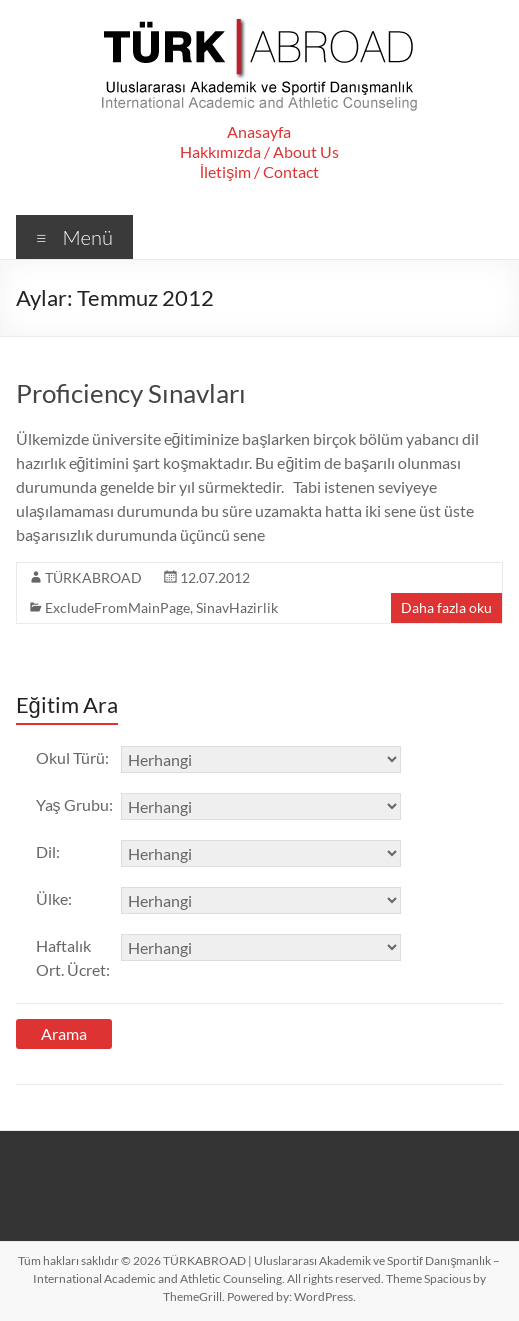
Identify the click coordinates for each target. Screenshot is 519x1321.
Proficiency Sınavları (131, 393)
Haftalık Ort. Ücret (73, 957)
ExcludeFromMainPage (117, 607)
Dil (48, 851)
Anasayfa (259, 131)
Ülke (54, 898)
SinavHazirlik (237, 607)
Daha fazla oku (446, 607)
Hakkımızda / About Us (259, 151)
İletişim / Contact (259, 171)
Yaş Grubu (74, 804)
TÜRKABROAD (93, 577)
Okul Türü (72, 757)
